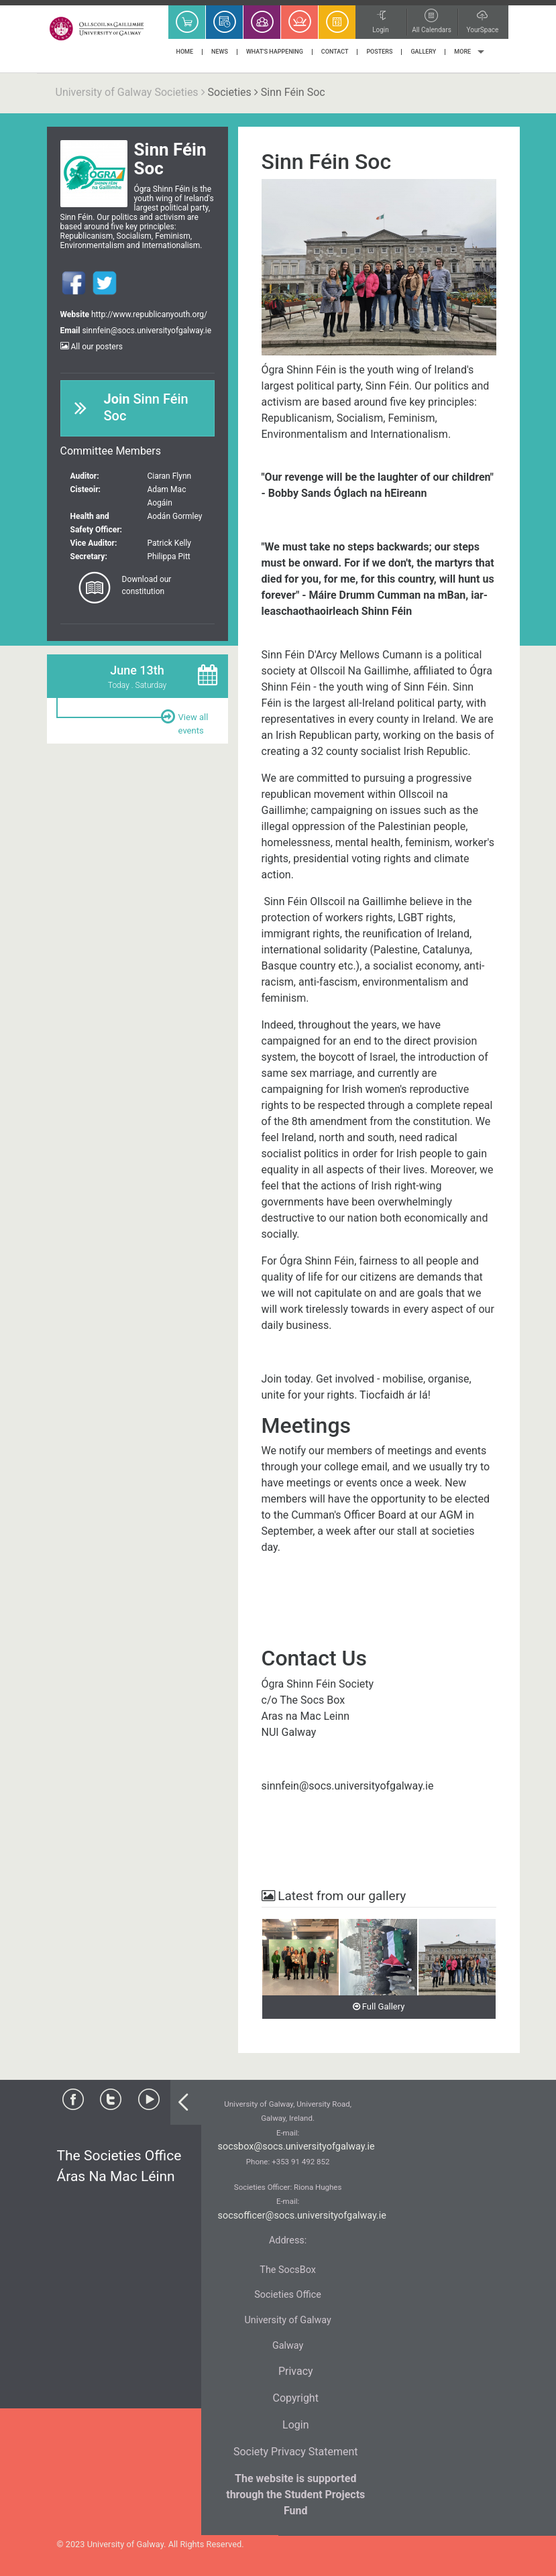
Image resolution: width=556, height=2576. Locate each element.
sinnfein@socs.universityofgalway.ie (146, 330)
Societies (230, 92)
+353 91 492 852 (300, 2161)
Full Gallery (379, 2006)
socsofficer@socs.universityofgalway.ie (302, 2215)
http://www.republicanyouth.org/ (149, 314)
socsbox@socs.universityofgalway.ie (296, 2146)
